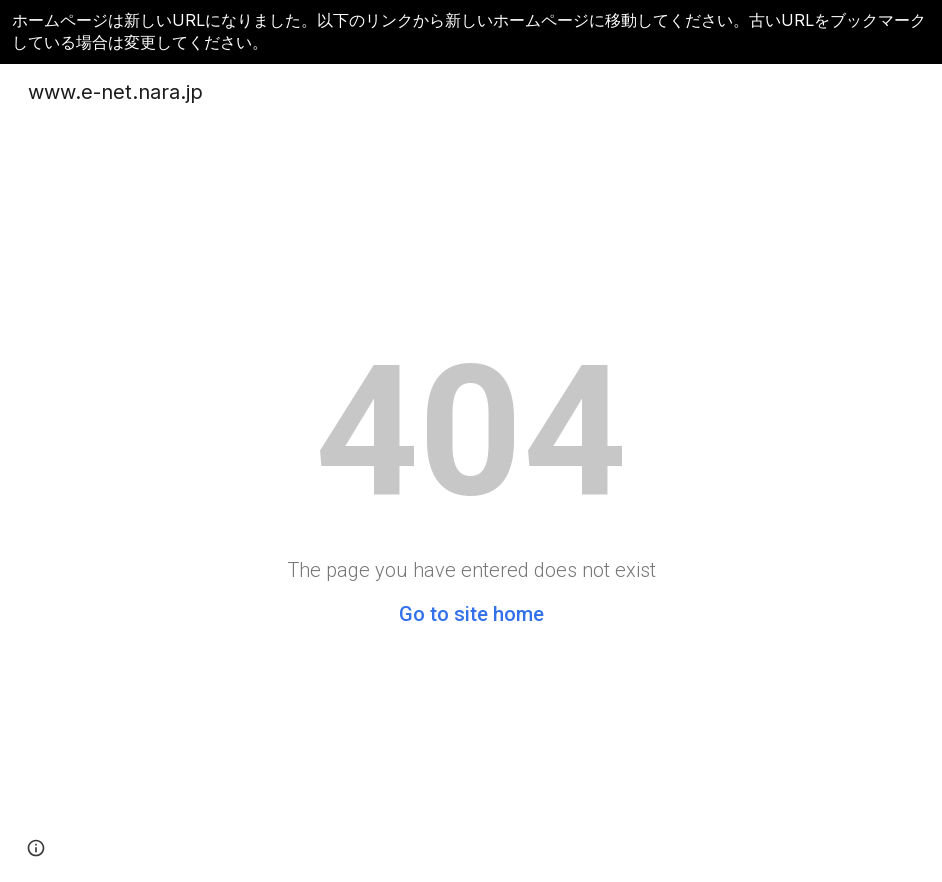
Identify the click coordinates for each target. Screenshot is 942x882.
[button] (36, 848)
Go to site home (471, 614)
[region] (471, 32)
